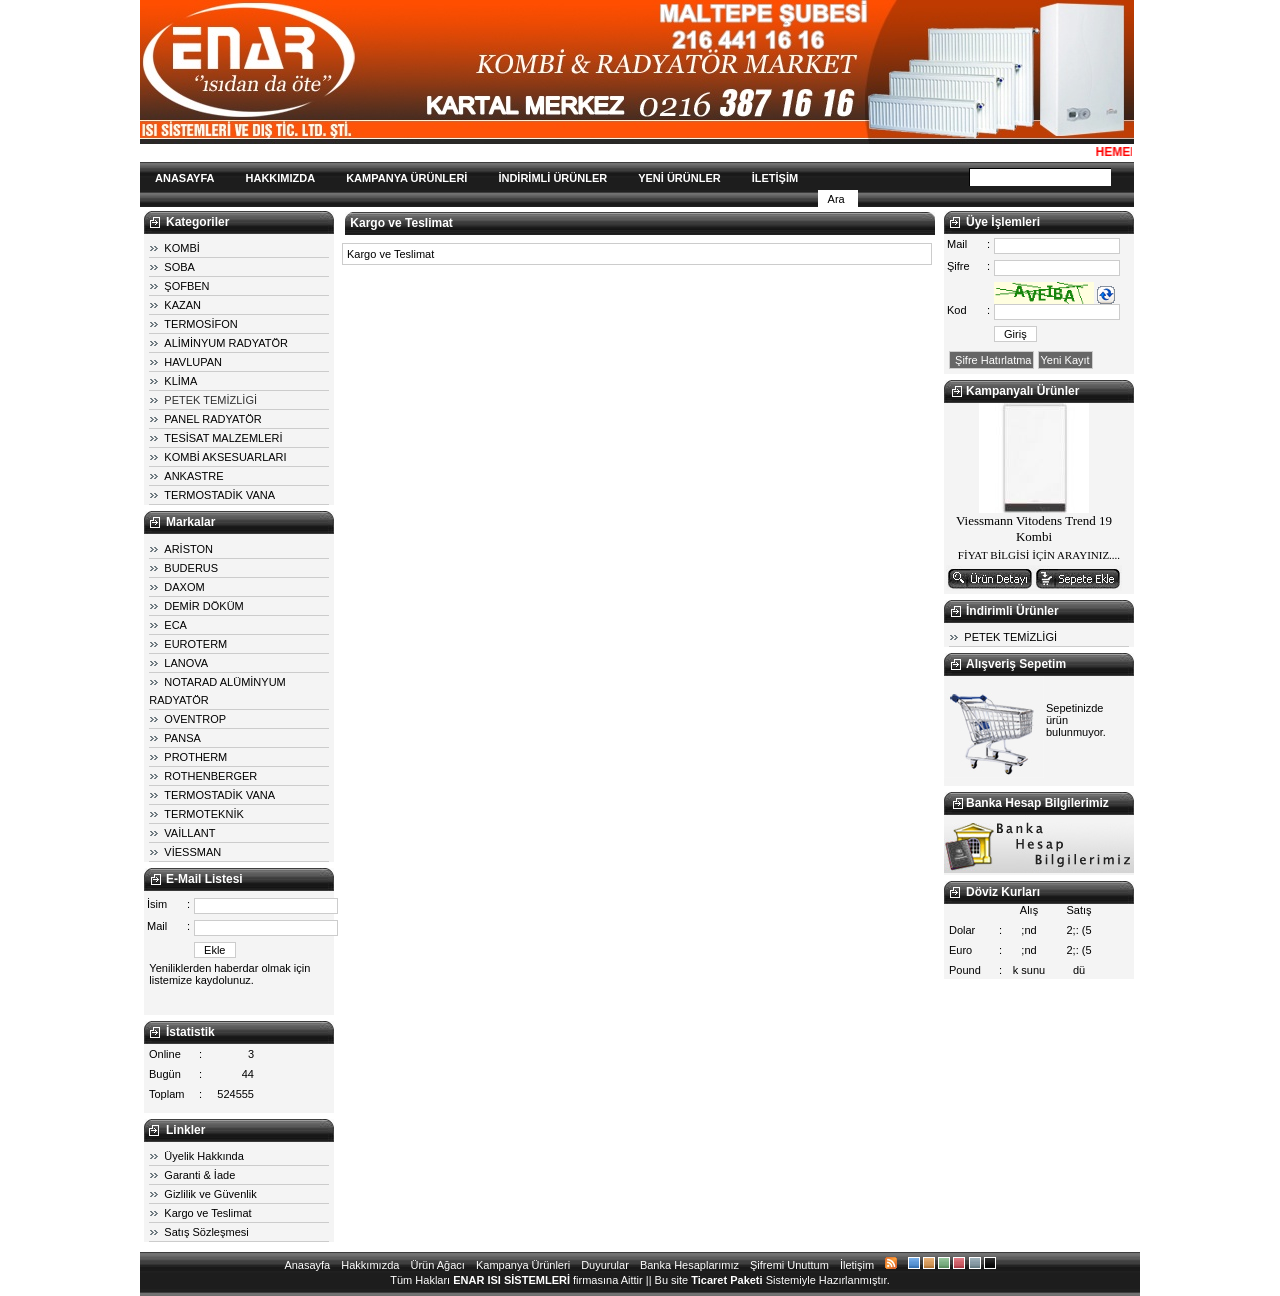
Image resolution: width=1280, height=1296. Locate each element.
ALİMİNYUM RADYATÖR (226, 343)
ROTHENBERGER (210, 776)
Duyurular (605, 1265)
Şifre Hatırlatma (991, 360)
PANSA (182, 738)
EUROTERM (195, 644)
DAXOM (184, 587)
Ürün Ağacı (437, 1265)
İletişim (857, 1265)
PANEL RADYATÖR (212, 419)
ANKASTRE (193, 476)
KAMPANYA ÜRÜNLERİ (406, 178)
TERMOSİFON (200, 324)
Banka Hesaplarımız (689, 1265)
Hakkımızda (370, 1265)
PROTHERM (195, 757)
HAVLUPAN (193, 362)
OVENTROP (195, 719)
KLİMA (180, 381)
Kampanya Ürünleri (523, 1265)
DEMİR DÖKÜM (203, 606)
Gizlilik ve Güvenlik (210, 1194)
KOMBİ (181, 248)
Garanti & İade (199, 1175)
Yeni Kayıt (1065, 360)
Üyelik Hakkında (203, 1156)
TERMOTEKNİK (203, 814)
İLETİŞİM (775, 178)
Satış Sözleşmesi (206, 1232)
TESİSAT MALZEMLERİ (223, 438)
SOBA (179, 267)
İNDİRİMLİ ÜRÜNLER (552, 178)
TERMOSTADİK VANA (219, 495)
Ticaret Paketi (726, 1280)
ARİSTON (188, 549)
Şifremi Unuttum (789, 1265)
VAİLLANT (189, 833)
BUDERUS (191, 568)
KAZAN (182, 305)
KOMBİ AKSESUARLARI (225, 457)
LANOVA (186, 663)
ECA (175, 625)
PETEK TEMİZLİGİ (210, 400)
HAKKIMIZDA (281, 178)
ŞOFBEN (186, 286)
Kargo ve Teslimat (207, 1213)
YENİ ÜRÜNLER (679, 178)
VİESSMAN (192, 852)
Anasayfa (307, 1265)
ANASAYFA (185, 178)
